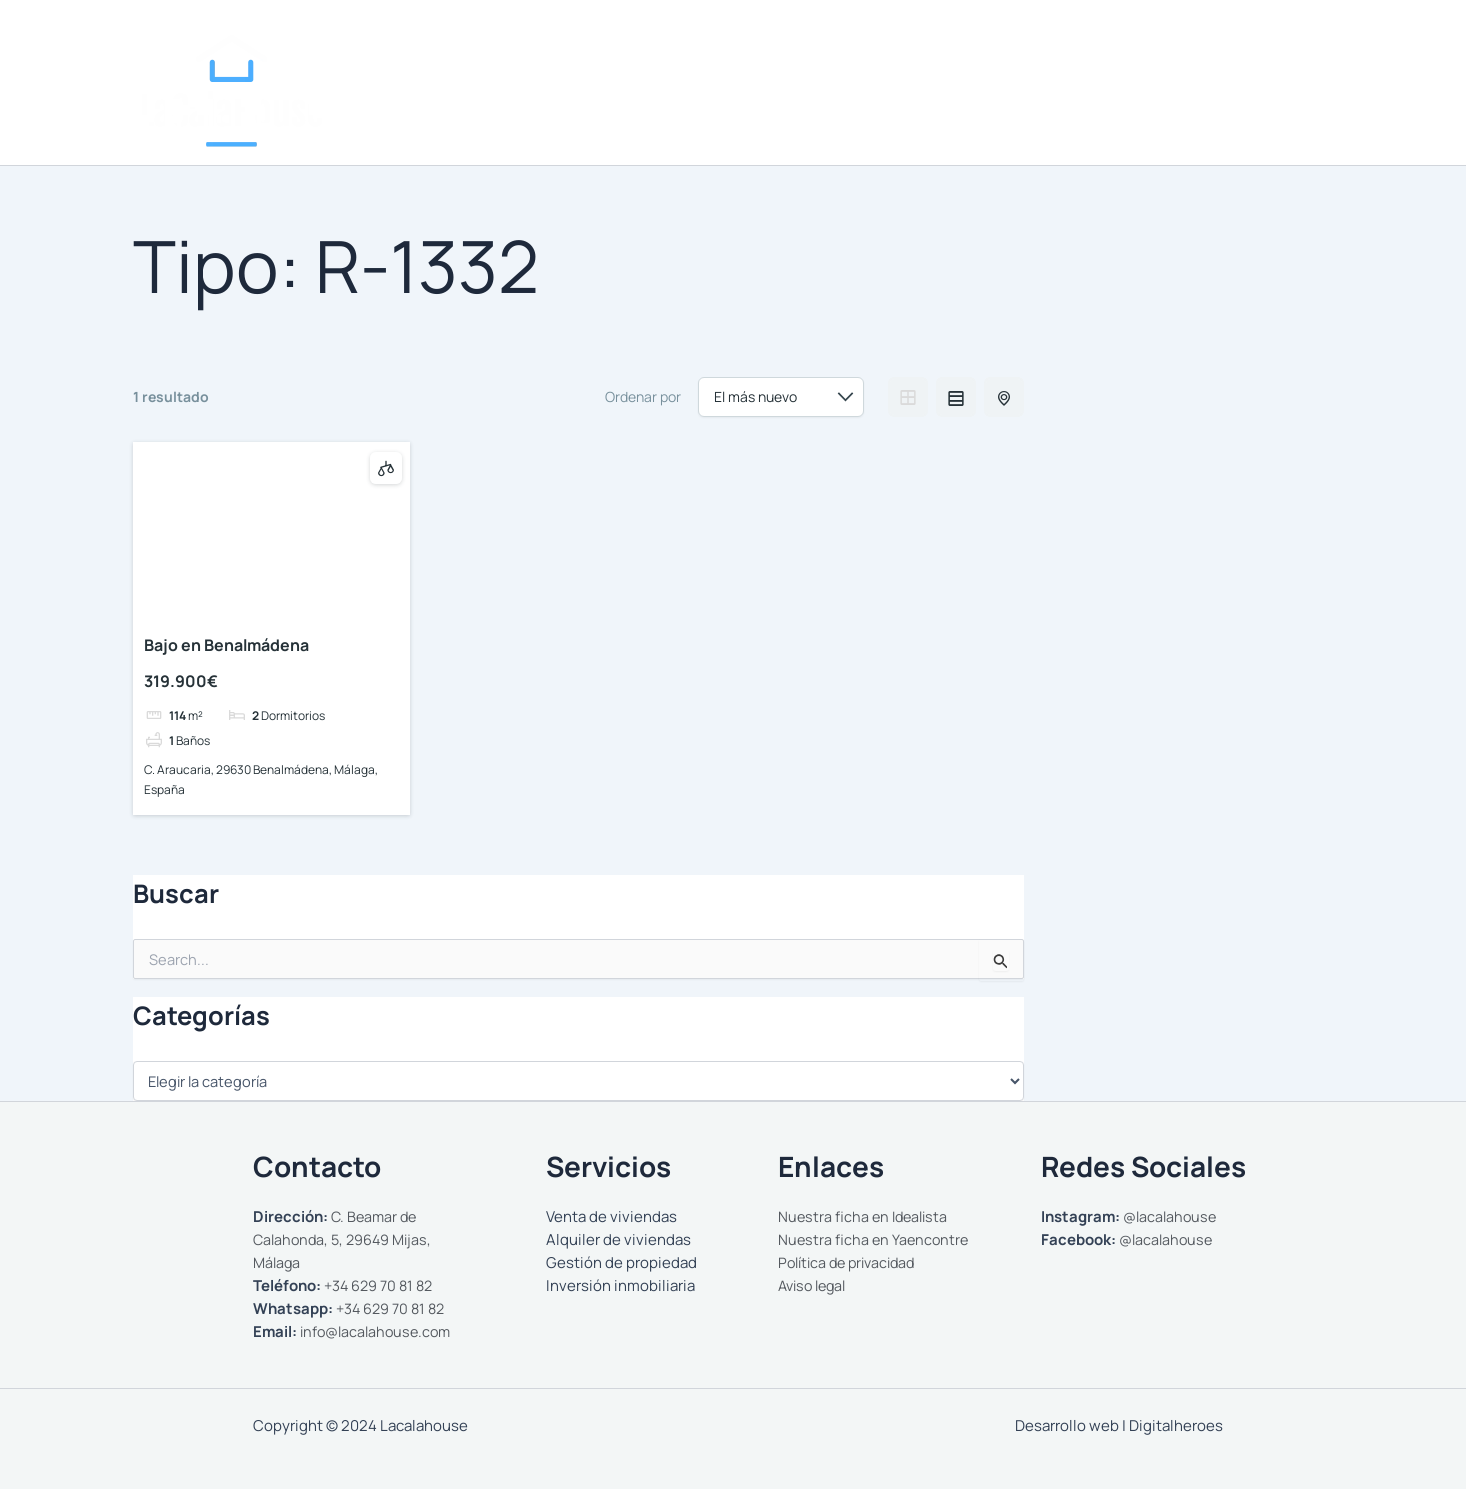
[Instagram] (1249, 46)
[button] (992, 108)
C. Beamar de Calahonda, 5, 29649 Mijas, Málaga (346, 1239)
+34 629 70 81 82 (381, 1285)
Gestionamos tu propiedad (1125, 107)
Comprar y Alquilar (929, 108)
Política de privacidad (852, 1262)
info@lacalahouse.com (379, 1331)
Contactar (1283, 107)
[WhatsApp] (1309, 46)
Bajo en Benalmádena (226, 645)
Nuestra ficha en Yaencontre (875, 1239)
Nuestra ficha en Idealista (866, 1216)
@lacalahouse (1172, 1216)
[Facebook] (1279, 46)
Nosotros (794, 107)
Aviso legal (815, 1285)
